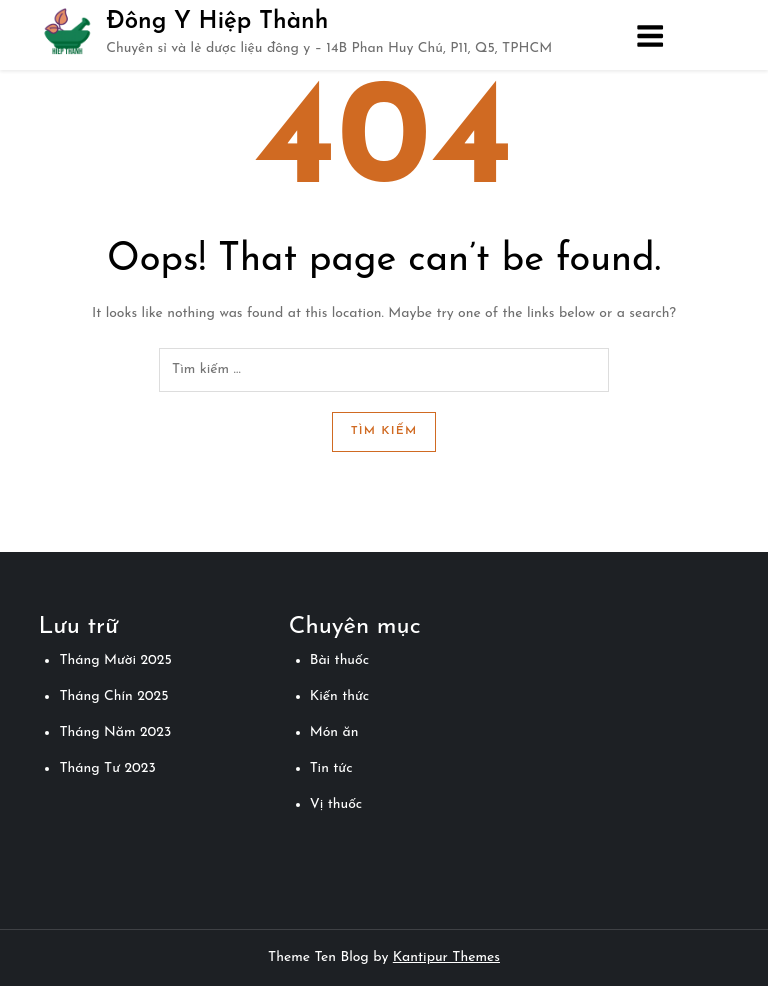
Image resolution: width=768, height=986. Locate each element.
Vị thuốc (336, 804)
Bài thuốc (339, 660)
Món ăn (334, 732)
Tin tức (331, 768)
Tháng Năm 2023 (115, 732)
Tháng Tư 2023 (107, 768)
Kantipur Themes (446, 957)
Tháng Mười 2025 (115, 660)
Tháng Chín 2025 (113, 696)
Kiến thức (339, 696)
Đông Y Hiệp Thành (217, 22)
